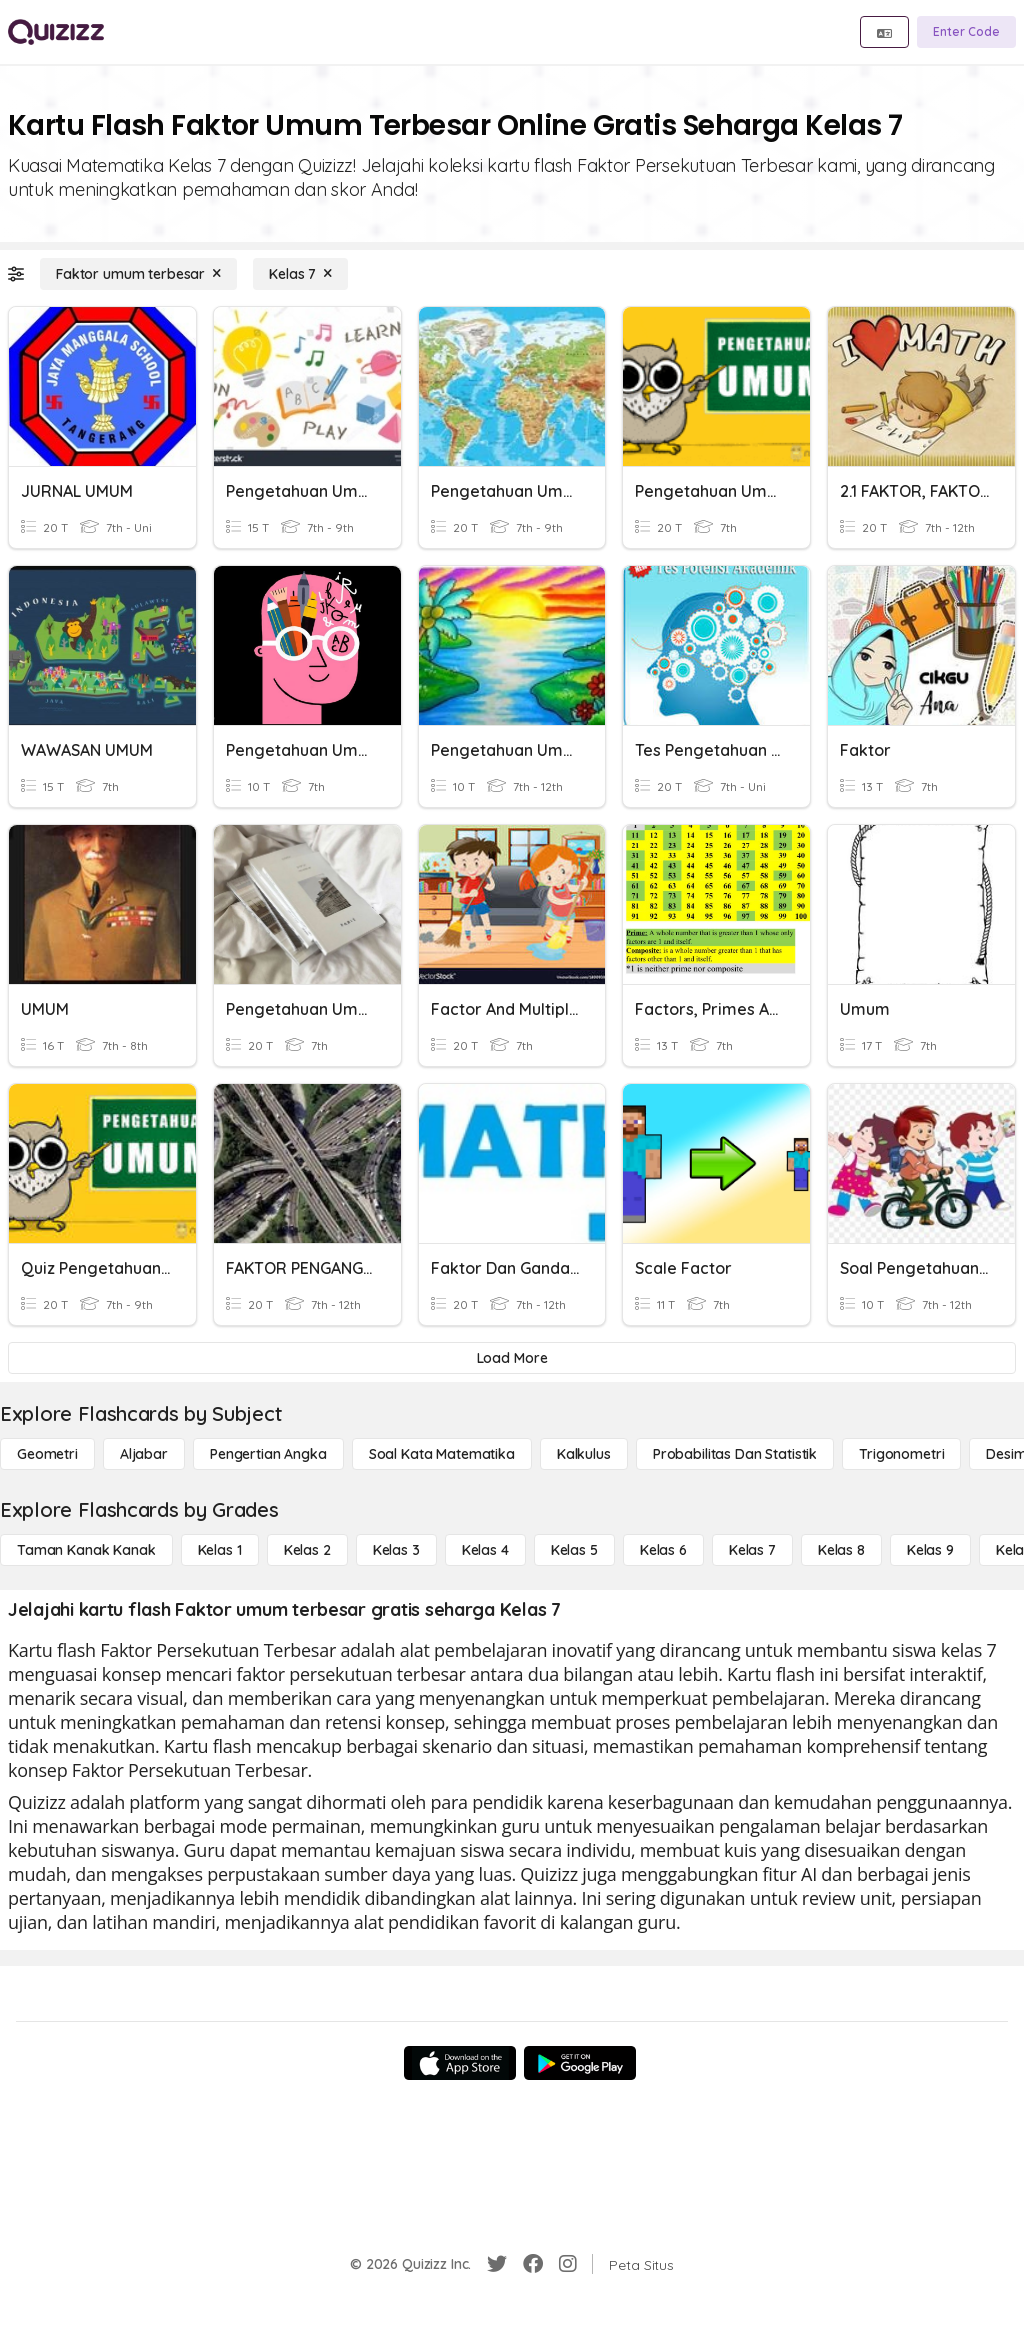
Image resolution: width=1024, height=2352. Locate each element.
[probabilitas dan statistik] (735, 1454)
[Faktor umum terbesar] (138, 274)
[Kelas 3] (396, 1550)
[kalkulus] (584, 1454)
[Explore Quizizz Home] (56, 32)
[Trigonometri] (901, 1454)
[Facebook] (533, 2264)
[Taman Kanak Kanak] (86, 1550)
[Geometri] (47, 1454)
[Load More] (512, 1358)
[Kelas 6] (663, 1550)
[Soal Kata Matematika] (442, 1454)
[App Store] (460, 2063)
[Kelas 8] (841, 1550)
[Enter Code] (966, 32)
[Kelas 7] (300, 274)
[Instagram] (568, 2264)
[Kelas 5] (574, 1550)
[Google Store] (580, 2063)
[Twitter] (497, 2264)
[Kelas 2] (307, 1550)
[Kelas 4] (485, 1550)
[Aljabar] (144, 1454)
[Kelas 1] (220, 1550)
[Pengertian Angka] (268, 1454)
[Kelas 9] (930, 1550)
